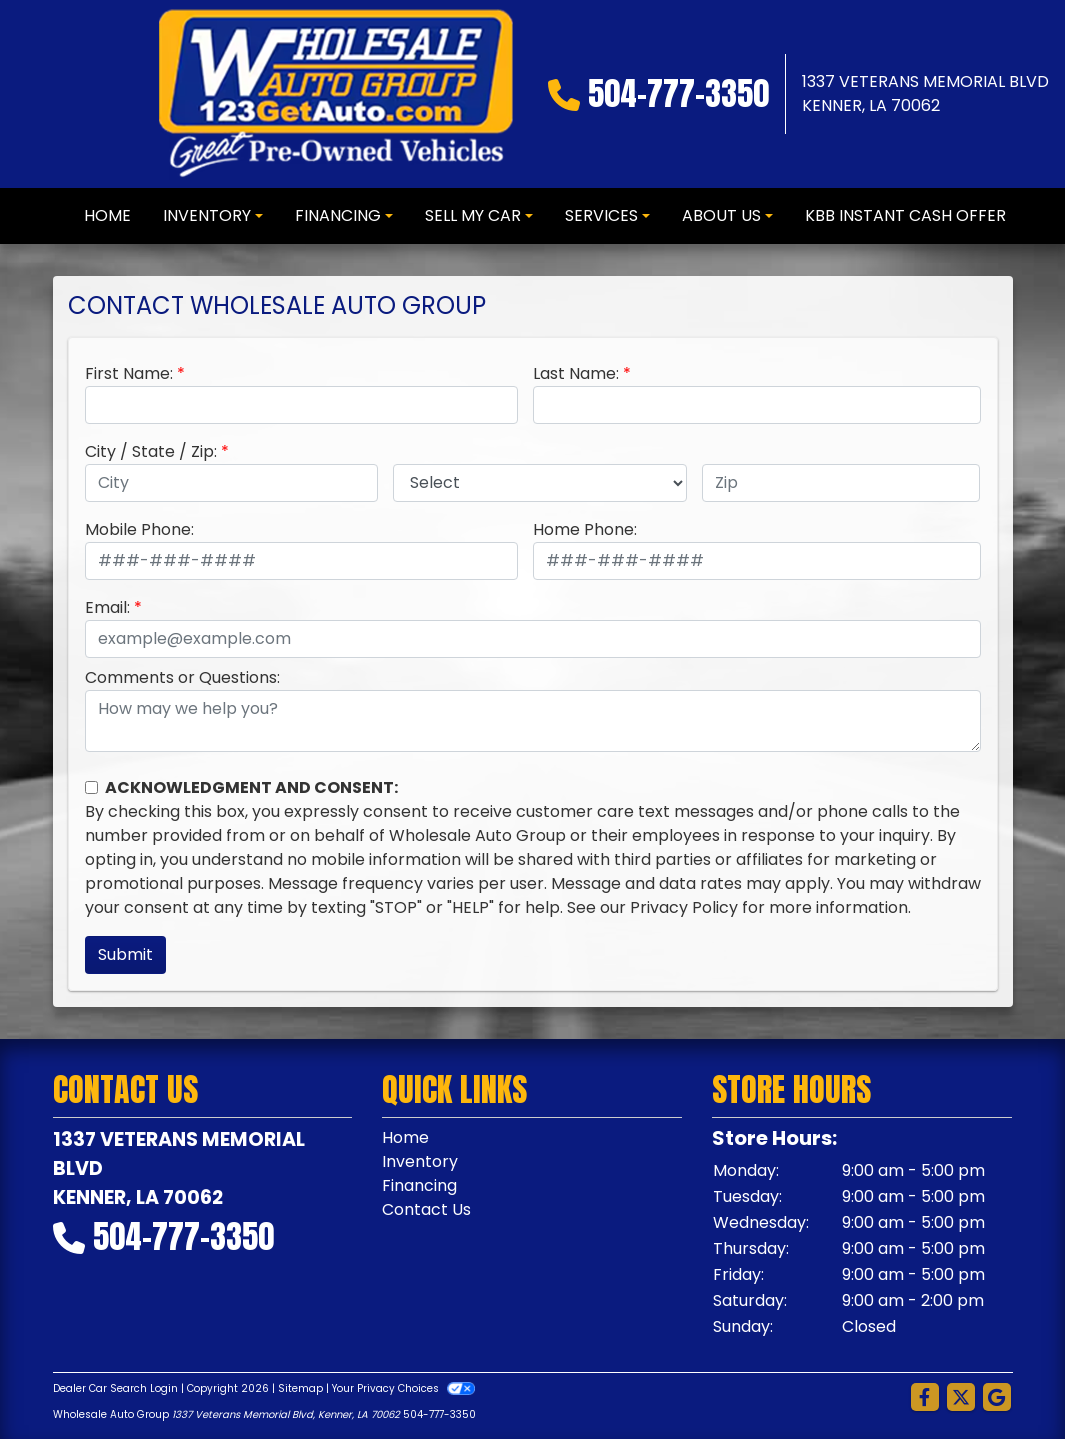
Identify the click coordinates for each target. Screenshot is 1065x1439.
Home (405, 1137)
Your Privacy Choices (403, 1388)
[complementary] (1005, 1379)
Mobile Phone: (139, 529)
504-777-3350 (678, 93)
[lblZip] (841, 483)
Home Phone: (585, 529)
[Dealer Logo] (335, 94)
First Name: (129, 373)
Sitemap (300, 1388)
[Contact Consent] (91, 787)
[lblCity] (232, 483)
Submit (125, 954)
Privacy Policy (684, 907)
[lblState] (540, 483)
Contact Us (426, 1209)
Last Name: (576, 373)
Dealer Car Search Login (115, 1388)
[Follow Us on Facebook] (925, 1398)
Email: (107, 607)
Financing (419, 1185)
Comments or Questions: (182, 677)
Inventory (420, 1161)
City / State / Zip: (151, 451)
